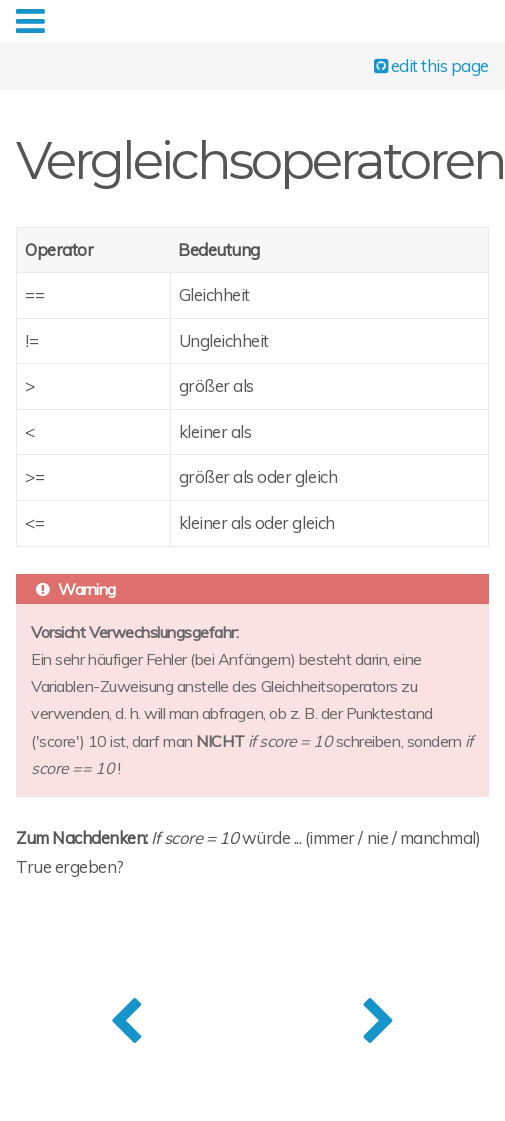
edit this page (431, 64)
